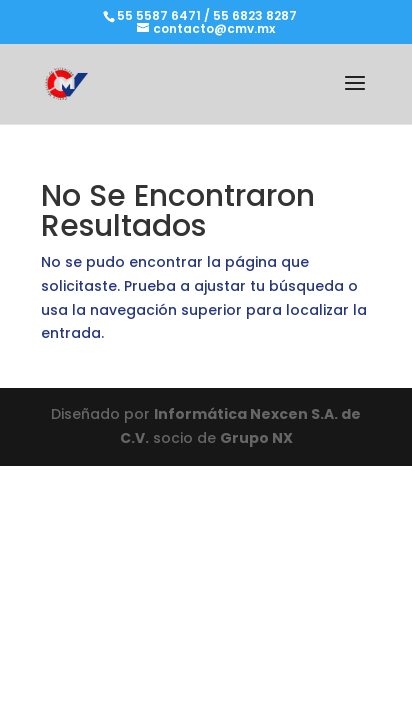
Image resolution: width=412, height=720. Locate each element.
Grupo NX (256, 438)
